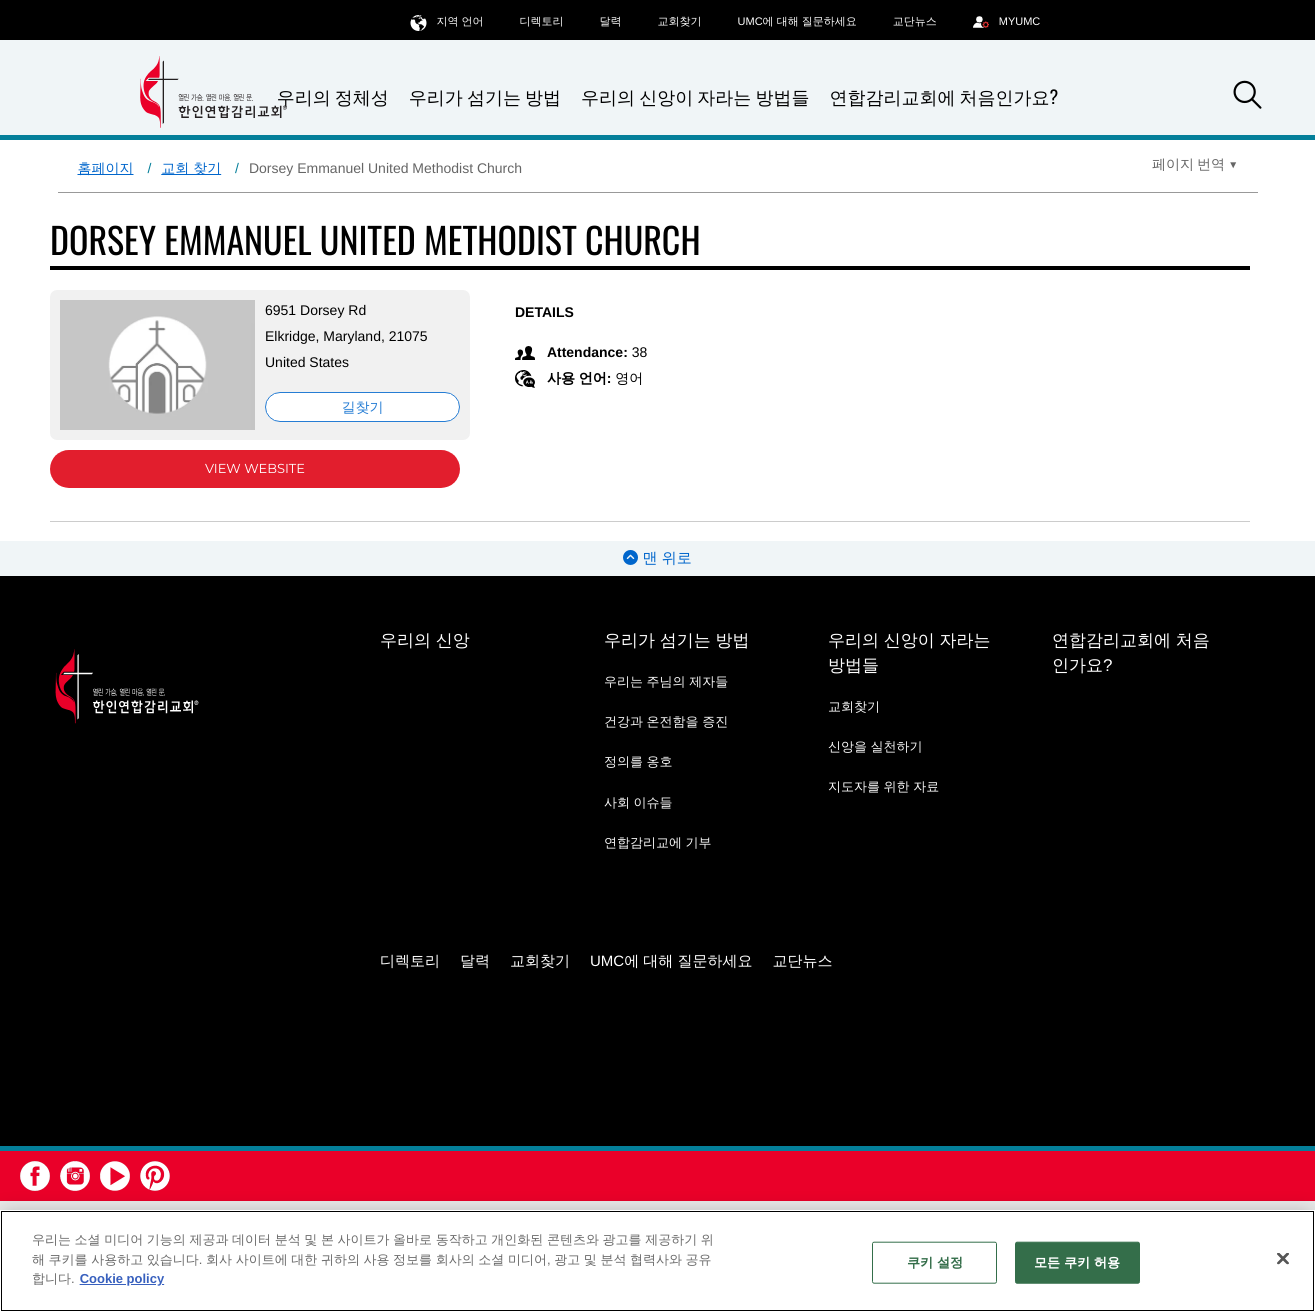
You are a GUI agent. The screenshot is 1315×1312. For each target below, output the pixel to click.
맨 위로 (657, 558)
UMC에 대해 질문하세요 (797, 22)
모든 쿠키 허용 (1077, 1262)
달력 (611, 22)
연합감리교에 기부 (658, 842)
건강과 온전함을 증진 (666, 721)
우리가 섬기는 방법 (485, 97)
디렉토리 (542, 22)
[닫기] (1283, 1259)
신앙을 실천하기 (875, 746)
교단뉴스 (915, 22)
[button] (1247, 98)
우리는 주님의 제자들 (666, 681)
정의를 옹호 (638, 761)
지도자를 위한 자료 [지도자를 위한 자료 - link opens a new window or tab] (883, 786)
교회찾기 (680, 22)
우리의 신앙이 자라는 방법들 (695, 97)
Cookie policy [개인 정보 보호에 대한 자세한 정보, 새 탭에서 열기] (122, 1278)
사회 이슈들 (638, 802)
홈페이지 (106, 168)
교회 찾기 (191, 168)
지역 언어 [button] (446, 21)
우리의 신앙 (425, 640)
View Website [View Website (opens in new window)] (255, 469)
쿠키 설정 (935, 1262)
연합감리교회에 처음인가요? (943, 97)
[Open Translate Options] (1195, 164)
